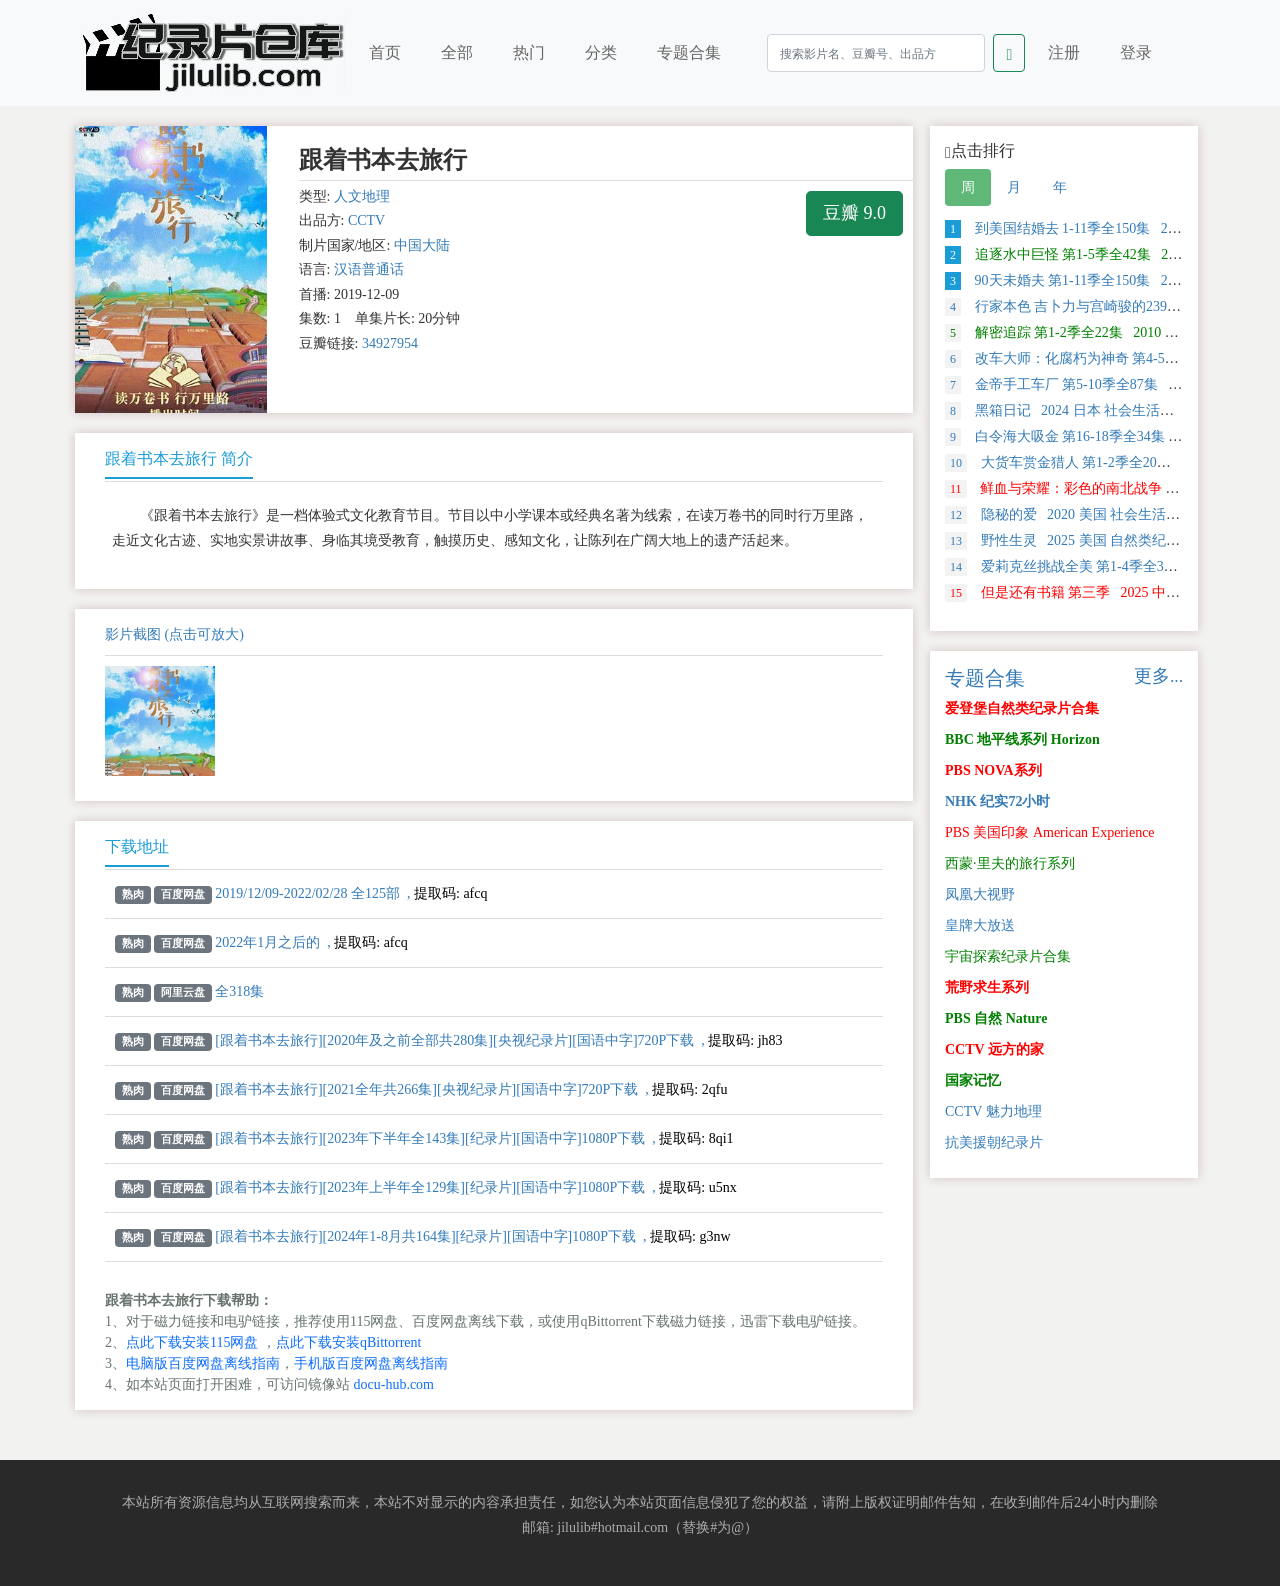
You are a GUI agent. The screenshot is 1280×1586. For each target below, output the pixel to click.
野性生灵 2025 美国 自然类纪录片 (1069, 540)
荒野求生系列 (987, 987)
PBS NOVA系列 (993, 770)
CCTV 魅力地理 (993, 1111)
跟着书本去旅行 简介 (179, 458)
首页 (385, 52)
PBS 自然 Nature (996, 1018)
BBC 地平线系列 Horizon (1022, 739)
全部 (457, 52)
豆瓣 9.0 (854, 213)
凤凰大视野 (980, 894)
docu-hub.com (394, 1384)
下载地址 (137, 846)
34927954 (390, 343)
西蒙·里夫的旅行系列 (1010, 863)
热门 (529, 52)
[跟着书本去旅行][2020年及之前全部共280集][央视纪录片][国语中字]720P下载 (454, 1040)
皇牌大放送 (980, 925)
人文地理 (362, 196)
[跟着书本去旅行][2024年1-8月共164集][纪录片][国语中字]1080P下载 (425, 1236)
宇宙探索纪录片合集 (1008, 956)
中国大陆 (422, 245)
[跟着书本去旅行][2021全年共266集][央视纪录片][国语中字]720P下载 (426, 1089)
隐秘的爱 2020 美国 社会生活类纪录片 (1083, 514)
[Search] (876, 53)
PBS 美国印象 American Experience (1050, 832)
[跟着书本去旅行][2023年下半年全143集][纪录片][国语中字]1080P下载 (430, 1138)
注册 (1064, 52)
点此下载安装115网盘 (192, 1342)
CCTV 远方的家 (994, 1049)
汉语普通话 (369, 269)
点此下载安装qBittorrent (348, 1342)
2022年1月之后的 (267, 942)
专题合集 (689, 52)
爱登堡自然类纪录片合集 (1022, 708)
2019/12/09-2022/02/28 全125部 (307, 893)
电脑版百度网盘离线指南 (203, 1363)
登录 (1136, 52)
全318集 (239, 991)
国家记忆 (973, 1080)
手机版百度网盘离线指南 (371, 1363)
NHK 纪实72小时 (997, 801)
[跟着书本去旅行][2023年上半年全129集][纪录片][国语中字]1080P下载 (430, 1187)
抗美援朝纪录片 (994, 1142)
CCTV (366, 220)
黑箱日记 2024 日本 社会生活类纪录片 (1080, 410)
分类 (601, 52)
